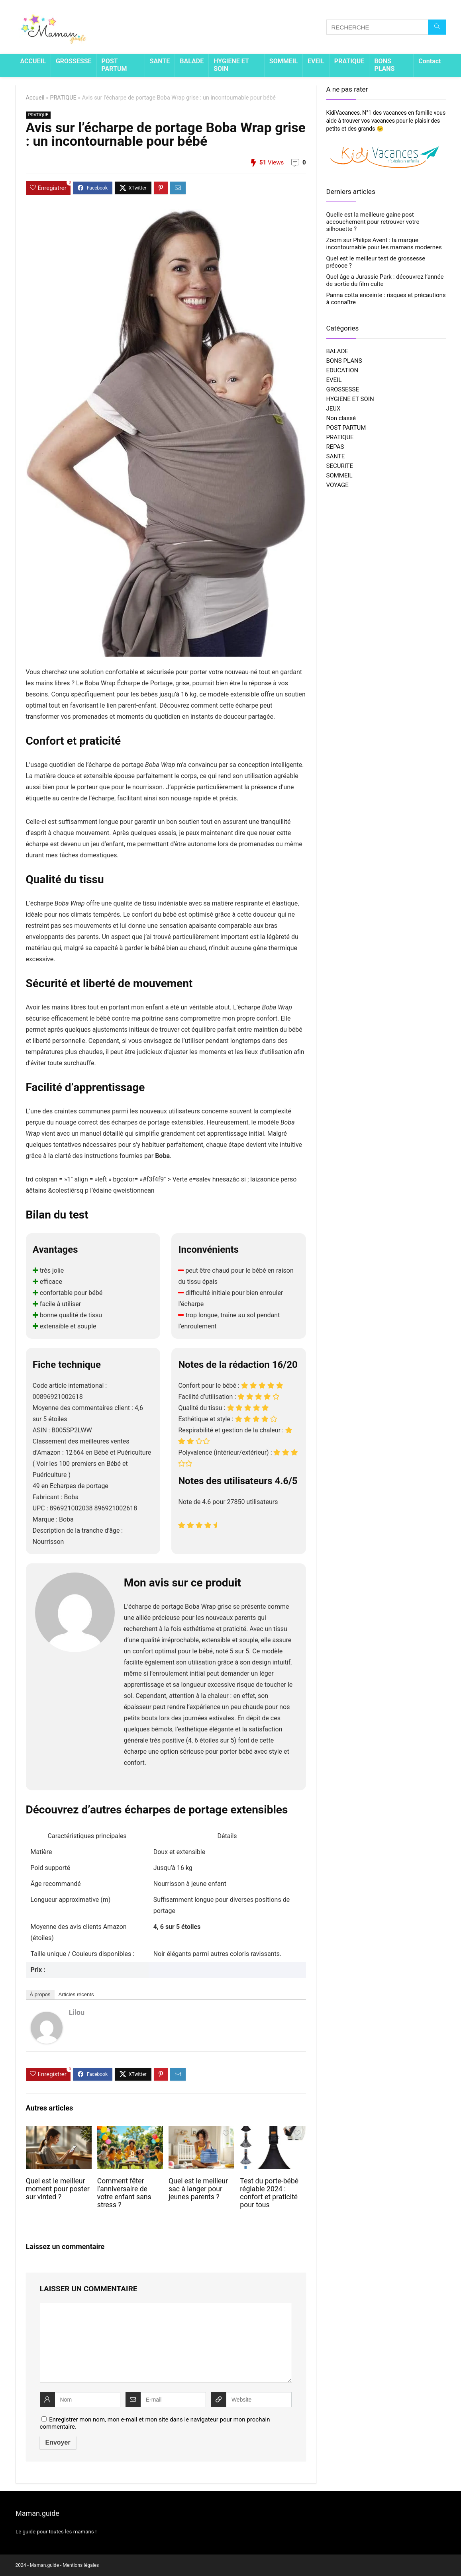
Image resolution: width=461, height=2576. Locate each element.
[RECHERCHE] (437, 27)
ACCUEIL (33, 61)
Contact (429, 61)
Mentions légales (81, 2565)
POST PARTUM (114, 64)
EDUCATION (342, 370)
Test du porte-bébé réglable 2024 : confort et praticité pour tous (269, 2193)
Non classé (341, 418)
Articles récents (76, 1994)
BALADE (192, 61)
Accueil (35, 97)
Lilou (77, 2012)
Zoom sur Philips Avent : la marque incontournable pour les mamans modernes (384, 244)
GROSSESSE (74, 61)
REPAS (335, 446)
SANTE (160, 61)
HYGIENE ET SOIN (231, 64)
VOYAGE (337, 485)
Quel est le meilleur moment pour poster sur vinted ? (58, 2189)
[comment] (166, 2342)
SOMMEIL (283, 61)
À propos (40, 1994)
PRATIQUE (349, 61)
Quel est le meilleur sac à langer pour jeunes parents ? (198, 2189)
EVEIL (316, 61)
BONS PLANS (384, 64)
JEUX (333, 408)
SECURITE (339, 465)
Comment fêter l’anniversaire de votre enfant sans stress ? (124, 2193)
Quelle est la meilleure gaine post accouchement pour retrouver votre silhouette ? (373, 222)
